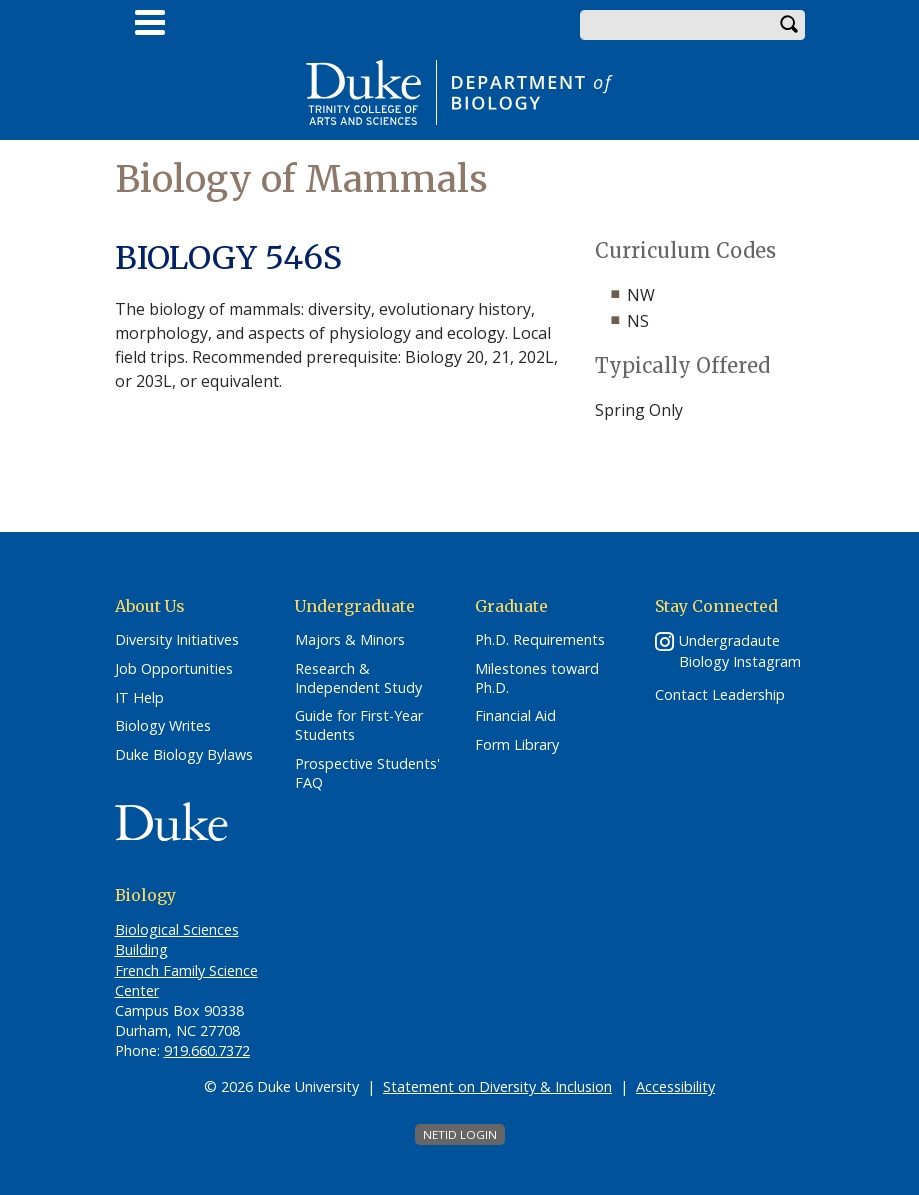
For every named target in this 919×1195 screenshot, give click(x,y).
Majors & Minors (350, 640)
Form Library (517, 745)
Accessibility (675, 1086)
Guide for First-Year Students (359, 725)
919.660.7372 (207, 1050)
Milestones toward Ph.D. (537, 678)
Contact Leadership (720, 695)
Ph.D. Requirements (540, 640)
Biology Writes (163, 726)
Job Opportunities (174, 669)
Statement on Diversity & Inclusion (497, 1086)
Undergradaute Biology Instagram (740, 651)
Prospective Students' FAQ (367, 773)
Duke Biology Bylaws (184, 755)
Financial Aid (515, 716)
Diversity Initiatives (177, 640)
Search (790, 25)
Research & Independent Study (358, 678)
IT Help (139, 698)
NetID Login (460, 1134)
